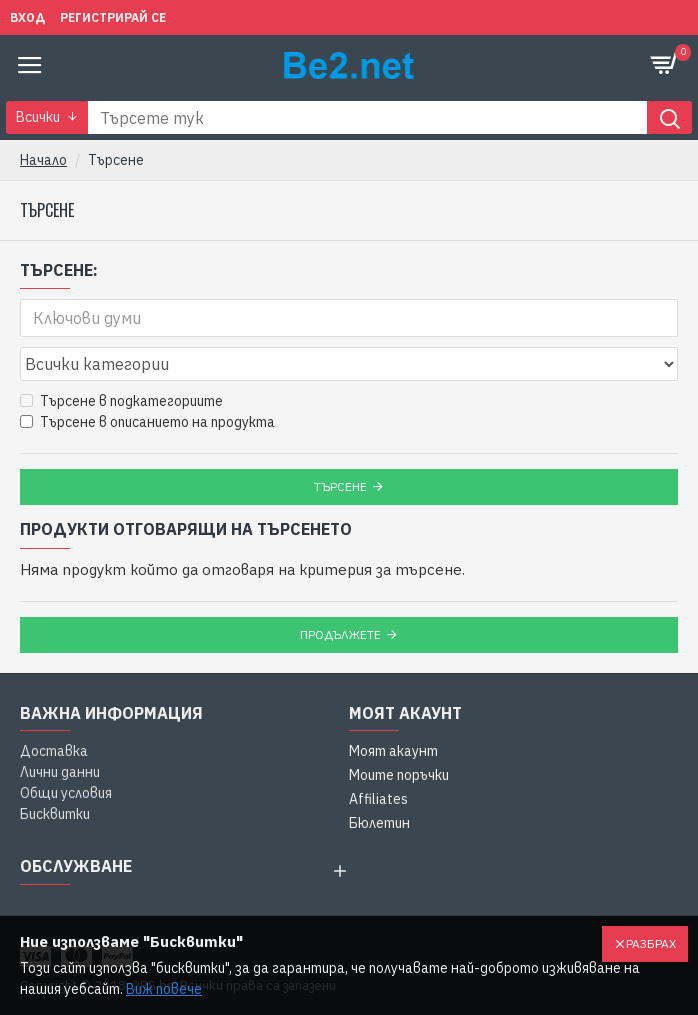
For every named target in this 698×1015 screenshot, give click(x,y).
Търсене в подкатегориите (121, 401)
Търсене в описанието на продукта (147, 422)
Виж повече (164, 989)
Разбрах (651, 943)
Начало (43, 160)
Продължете (340, 634)
